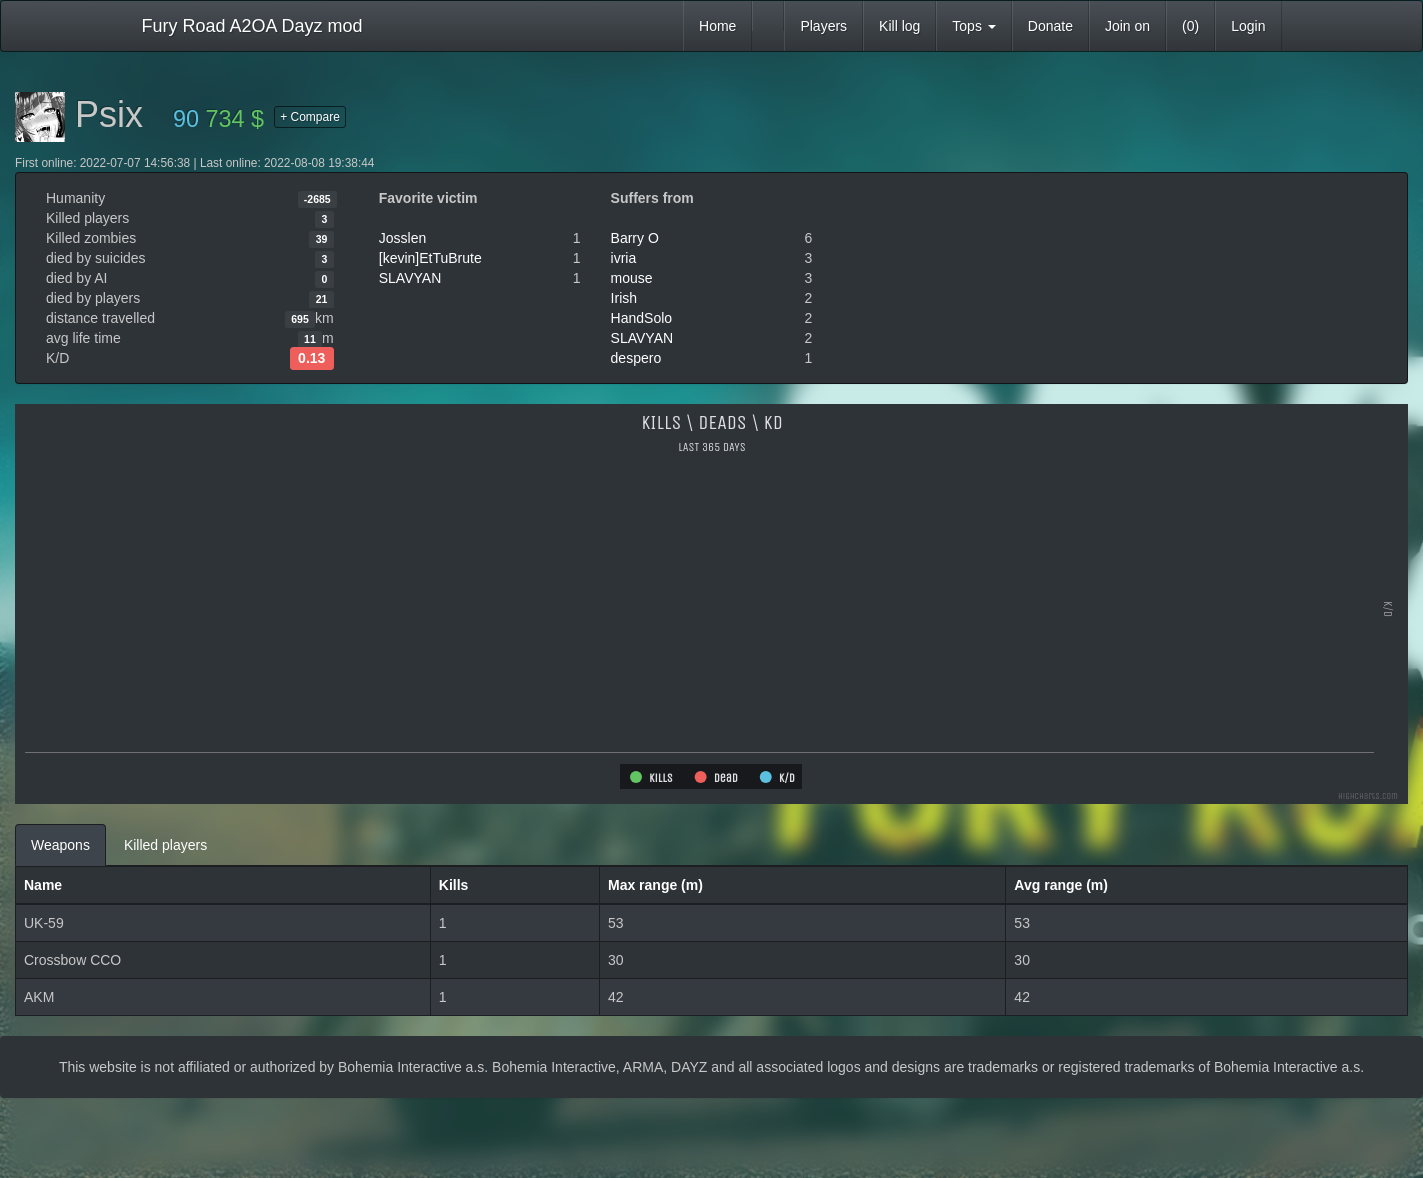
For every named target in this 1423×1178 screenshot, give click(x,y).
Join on (1127, 26)
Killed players (165, 845)
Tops (973, 26)
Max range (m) (655, 885)
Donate (1050, 26)
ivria (624, 258)
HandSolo (642, 318)
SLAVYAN (410, 278)
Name (43, 885)
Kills (454, 885)
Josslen (402, 238)
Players (823, 26)
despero (636, 358)
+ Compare (310, 117)
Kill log (899, 26)
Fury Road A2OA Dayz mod (252, 26)
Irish (624, 298)
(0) (1190, 26)
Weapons (60, 845)
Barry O (635, 238)
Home (717, 26)
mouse (632, 278)
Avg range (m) (1061, 885)
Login (1248, 26)
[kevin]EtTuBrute (430, 258)
